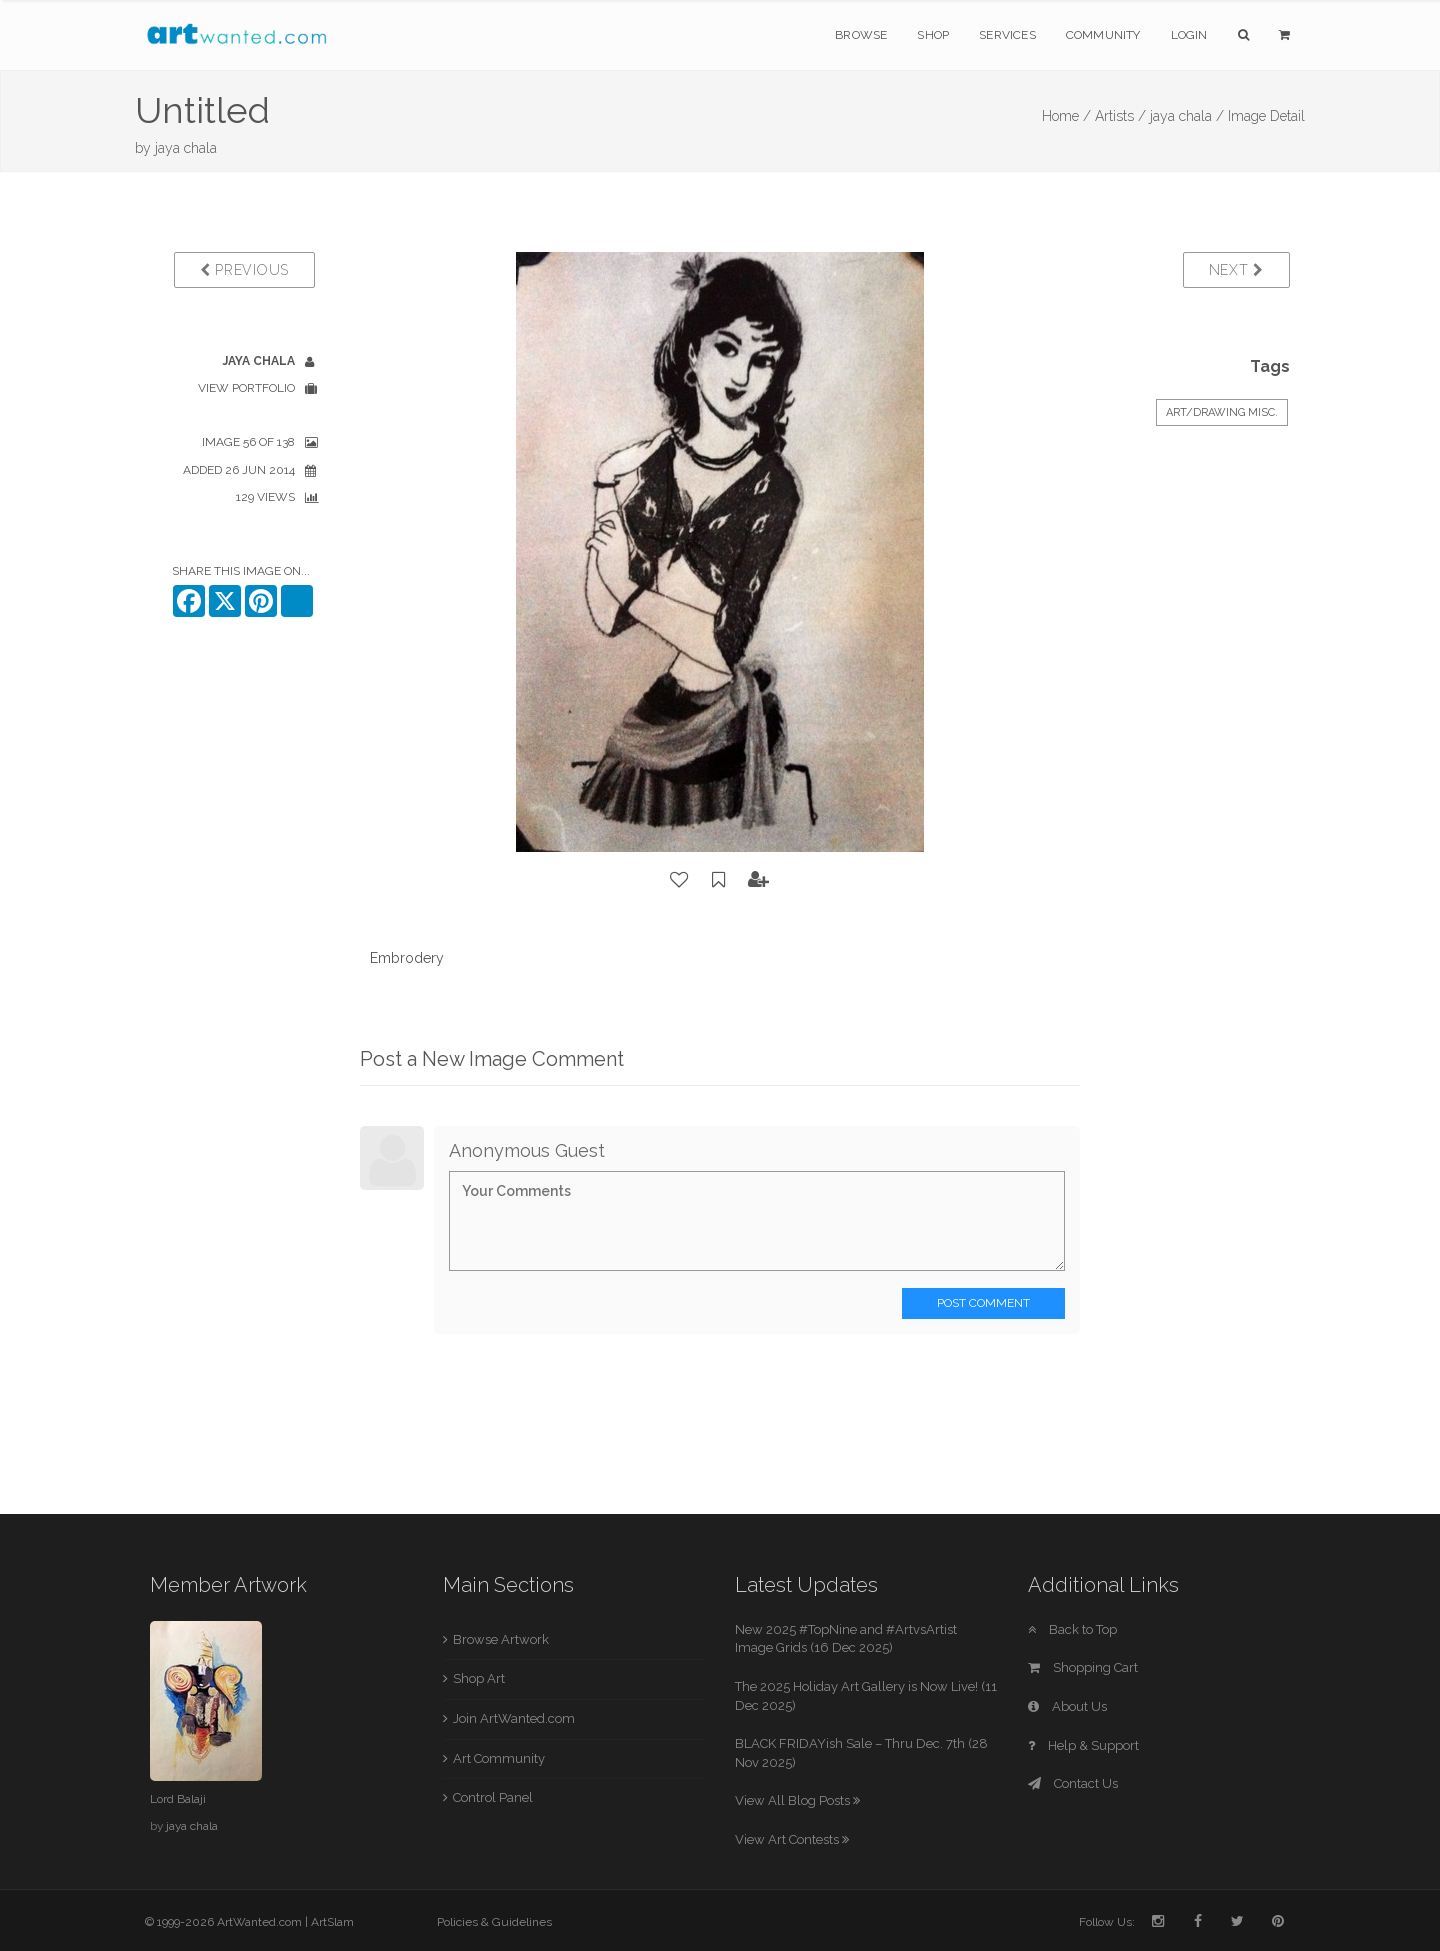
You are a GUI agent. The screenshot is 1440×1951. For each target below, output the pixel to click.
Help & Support (1083, 1745)
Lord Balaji (178, 1799)
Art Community (499, 1758)
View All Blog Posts (797, 1800)
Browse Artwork (501, 1639)
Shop (933, 35)
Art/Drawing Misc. (1222, 412)
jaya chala (186, 148)
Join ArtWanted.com (514, 1718)
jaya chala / (1187, 116)
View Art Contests (792, 1839)
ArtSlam (332, 1922)
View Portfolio (246, 388)
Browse (861, 35)
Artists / (1120, 116)
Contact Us (1073, 1783)
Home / (1066, 116)
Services (1007, 35)
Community (1103, 35)
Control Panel (493, 1797)
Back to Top (1072, 1629)
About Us (1067, 1706)
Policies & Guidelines (494, 1922)
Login (1189, 35)
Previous (244, 270)
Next (1236, 270)
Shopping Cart (1083, 1667)
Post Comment (983, 1303)
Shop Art (479, 1678)
